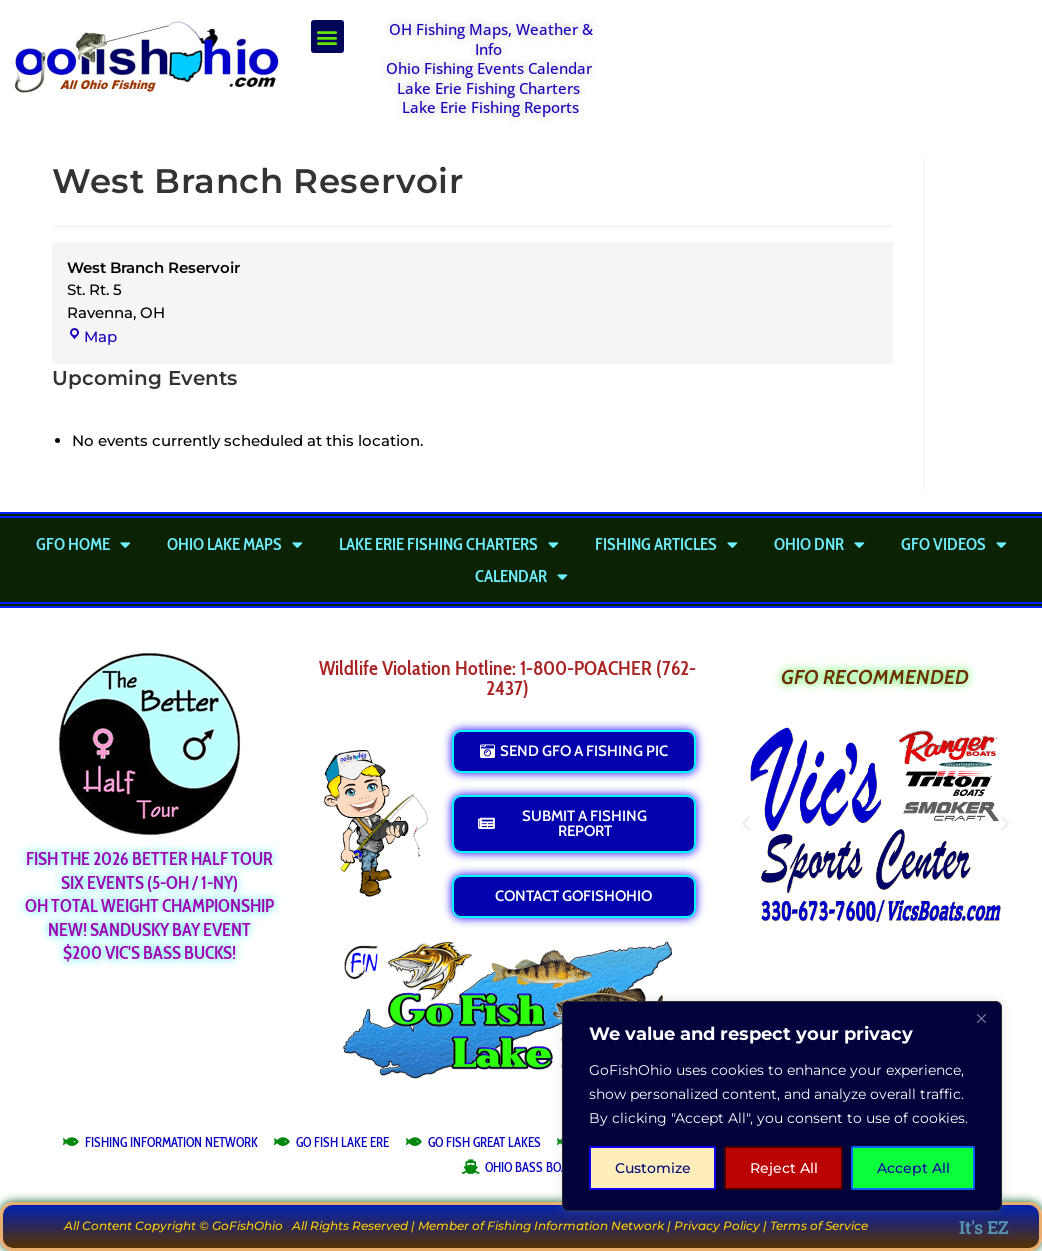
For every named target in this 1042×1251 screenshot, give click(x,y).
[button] (327, 36)
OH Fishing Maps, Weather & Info (491, 39)
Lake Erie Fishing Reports (490, 107)
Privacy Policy (717, 1225)
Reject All (784, 1168)
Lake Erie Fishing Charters (488, 88)
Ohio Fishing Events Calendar (489, 68)
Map (92, 336)
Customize (653, 1168)
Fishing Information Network (575, 1225)
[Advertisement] (830, 70)
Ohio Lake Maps (235, 544)
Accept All (913, 1168)
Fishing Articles (666, 544)
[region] (782, 1106)
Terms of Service (819, 1225)
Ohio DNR (819, 544)
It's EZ (984, 1227)
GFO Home (83, 544)
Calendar (521, 576)
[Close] (981, 1018)
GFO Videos (954, 544)
